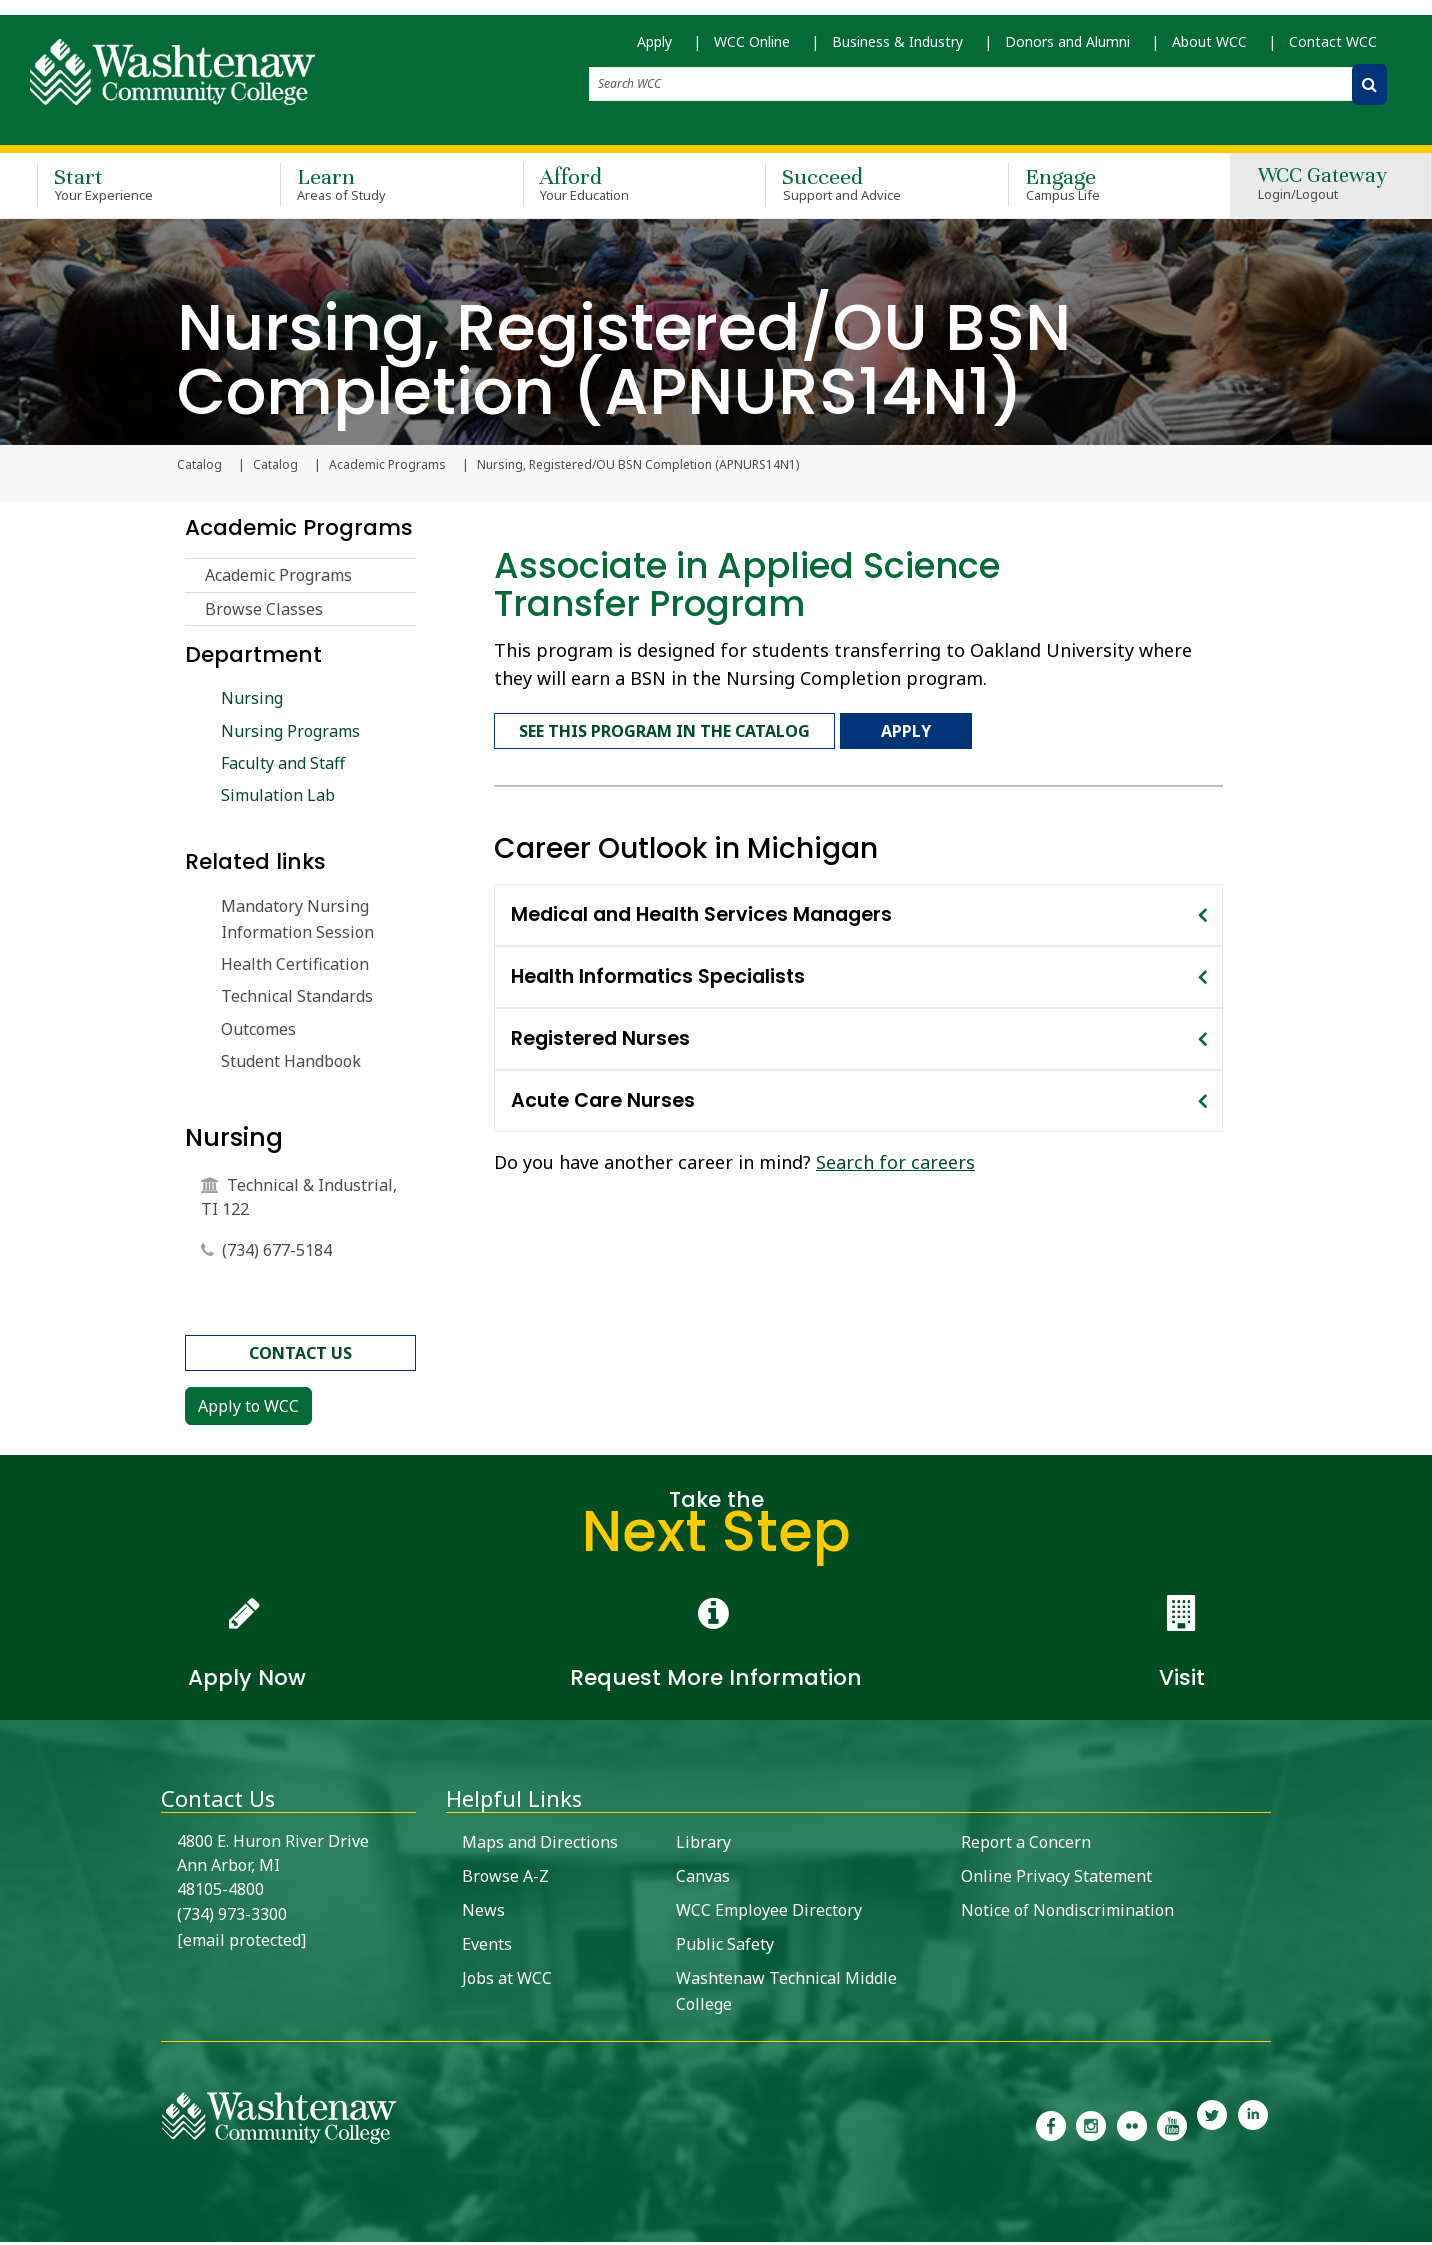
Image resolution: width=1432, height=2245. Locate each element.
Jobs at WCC (507, 1981)
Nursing (252, 701)
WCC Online (752, 50)
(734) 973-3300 (232, 1917)
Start (129, 188)
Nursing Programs (290, 733)
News (483, 1913)
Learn (372, 188)
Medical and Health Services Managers (701, 908)
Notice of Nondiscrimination (1067, 1913)
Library (703, 1845)
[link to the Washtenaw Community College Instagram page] (1091, 2127)
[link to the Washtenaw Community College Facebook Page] (1051, 2127)
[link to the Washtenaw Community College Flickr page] (1132, 2127)
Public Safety (725, 1947)
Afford (615, 188)
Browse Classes (264, 612)
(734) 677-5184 (277, 1253)
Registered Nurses (600, 1032)
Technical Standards (297, 999)
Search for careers (895, 1156)
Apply (654, 50)
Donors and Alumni (1067, 50)
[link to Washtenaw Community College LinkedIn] (1253, 2127)
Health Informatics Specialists (658, 970)
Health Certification (295, 967)
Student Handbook (291, 1064)
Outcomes (258, 1032)
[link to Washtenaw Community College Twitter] (1212, 2127)
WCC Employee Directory (769, 1913)
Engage (1100, 188)
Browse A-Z (505, 1879)
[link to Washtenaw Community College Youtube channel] (1172, 2127)
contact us (300, 1356)
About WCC (1209, 50)
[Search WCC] (1369, 93)
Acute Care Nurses (603, 1094)
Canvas (703, 1879)
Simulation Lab (278, 798)
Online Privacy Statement (1056, 1879)
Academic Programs (387, 468)
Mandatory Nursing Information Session (297, 922)
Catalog (275, 468)
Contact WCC (1333, 50)
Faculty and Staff (283, 766)
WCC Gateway (1322, 189)
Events (487, 1947)
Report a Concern (1026, 1845)
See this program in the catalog (664, 729)
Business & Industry (897, 50)
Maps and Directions (540, 1845)
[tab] (858, 909)
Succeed (857, 188)
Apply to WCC (248, 1409)
